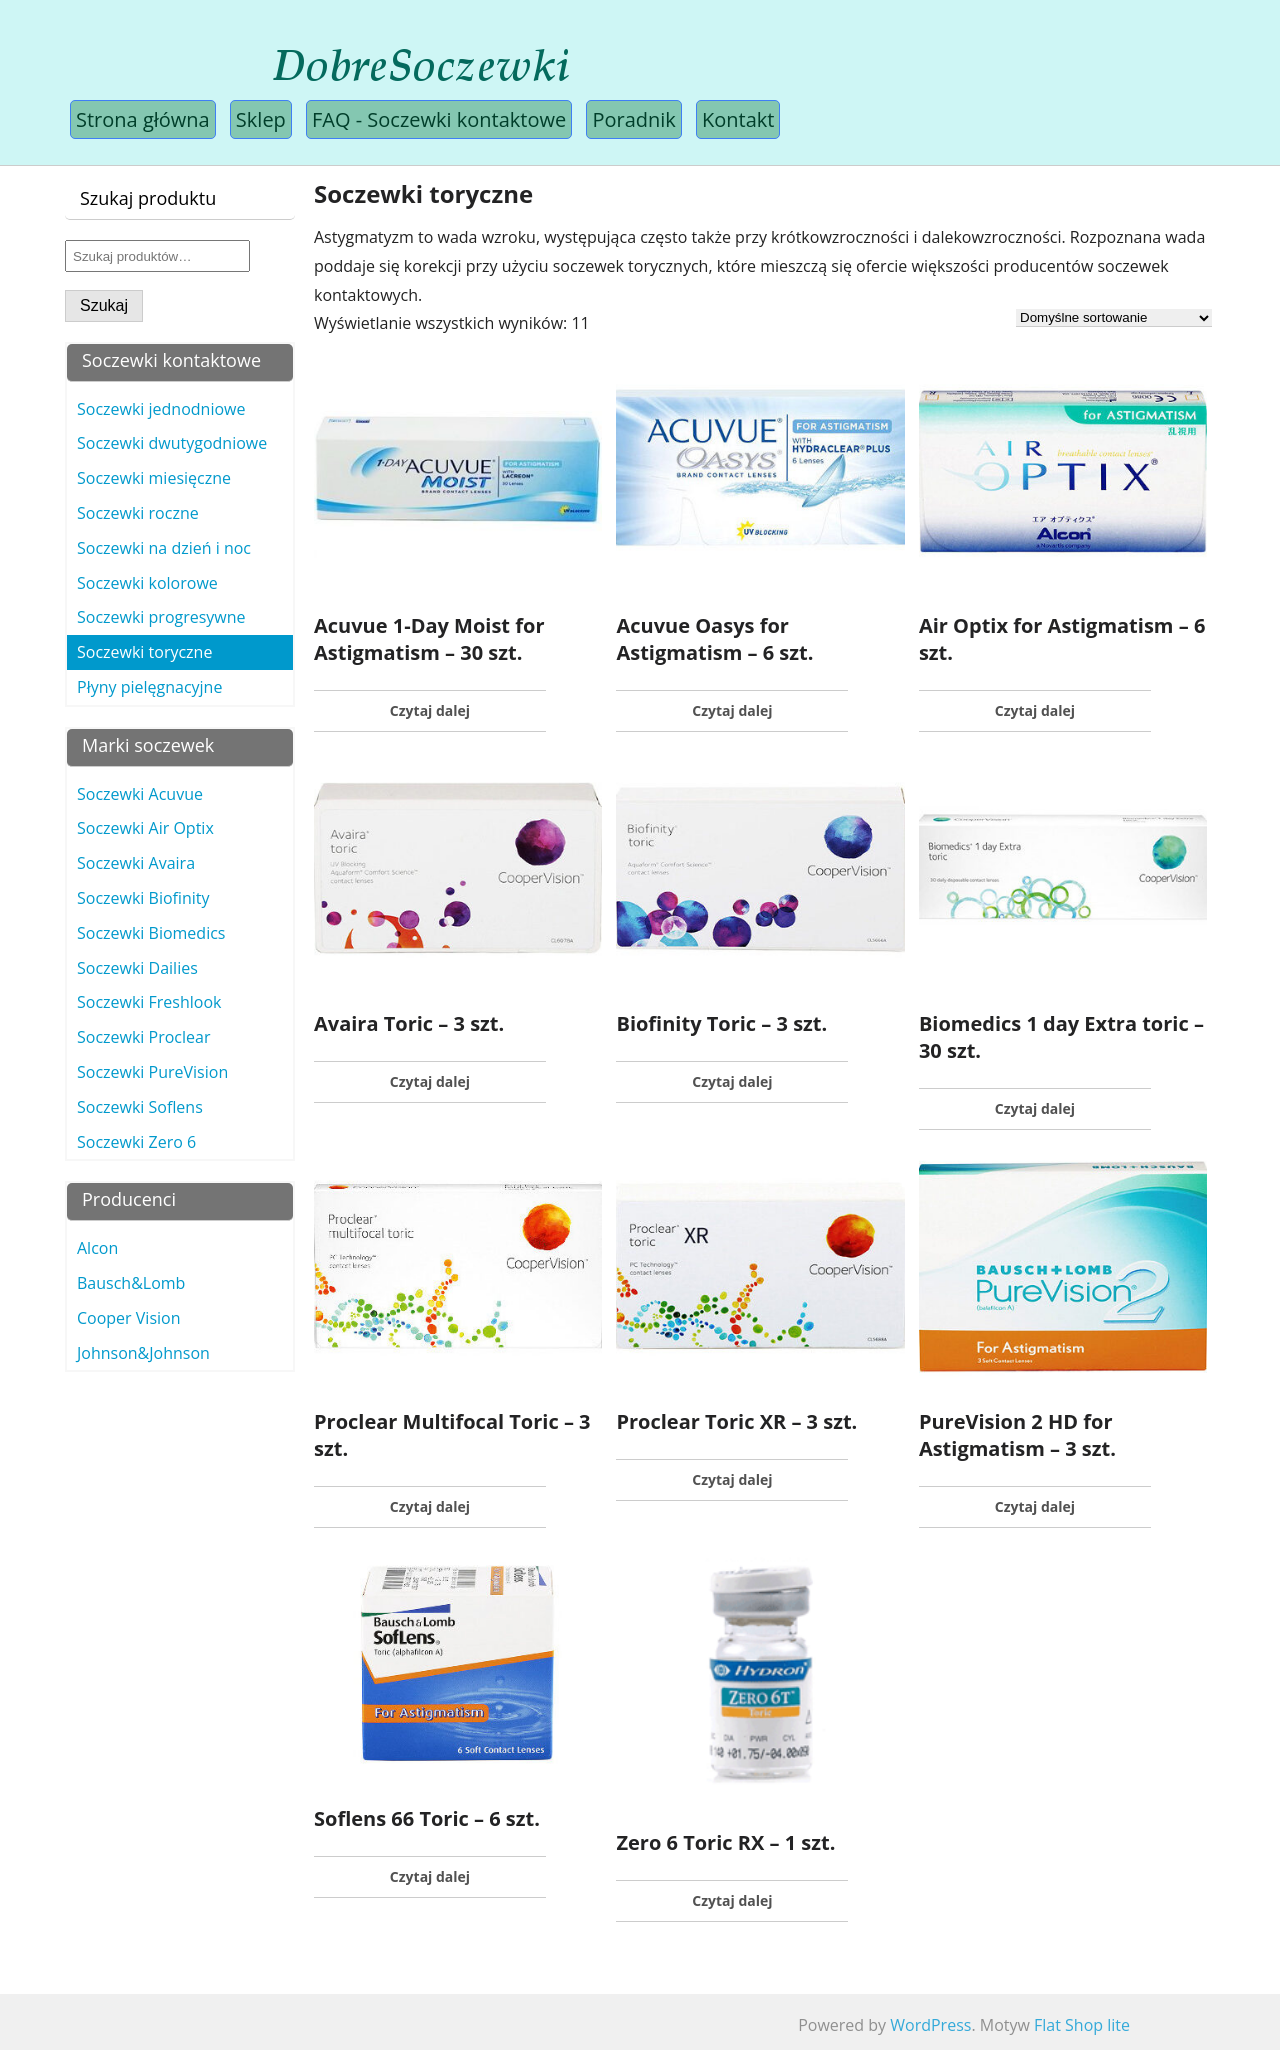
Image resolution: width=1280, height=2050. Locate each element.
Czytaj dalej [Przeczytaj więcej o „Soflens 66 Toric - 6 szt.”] (430, 1876)
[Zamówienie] (1114, 318)
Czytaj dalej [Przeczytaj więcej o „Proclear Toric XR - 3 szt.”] (732, 1479)
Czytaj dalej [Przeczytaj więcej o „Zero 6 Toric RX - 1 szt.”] (732, 1900)
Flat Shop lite (1082, 2025)
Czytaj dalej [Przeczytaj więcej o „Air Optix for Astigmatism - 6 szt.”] (1035, 710)
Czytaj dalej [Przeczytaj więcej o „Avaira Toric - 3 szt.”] (430, 1081)
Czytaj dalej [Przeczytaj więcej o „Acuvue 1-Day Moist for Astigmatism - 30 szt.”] (430, 710)
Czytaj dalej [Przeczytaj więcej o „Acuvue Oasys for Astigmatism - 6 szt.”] (732, 710)
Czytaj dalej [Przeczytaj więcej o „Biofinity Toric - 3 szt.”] (732, 1081)
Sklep (261, 119)
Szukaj (104, 305)
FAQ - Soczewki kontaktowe (439, 119)
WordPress (930, 2025)
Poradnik (633, 119)
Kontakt (738, 119)
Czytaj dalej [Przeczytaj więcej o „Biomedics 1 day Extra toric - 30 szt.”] (1035, 1108)
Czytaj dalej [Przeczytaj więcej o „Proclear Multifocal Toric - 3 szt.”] (430, 1506)
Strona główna (143, 119)
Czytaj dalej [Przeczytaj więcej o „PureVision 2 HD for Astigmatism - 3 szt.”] (1035, 1506)
